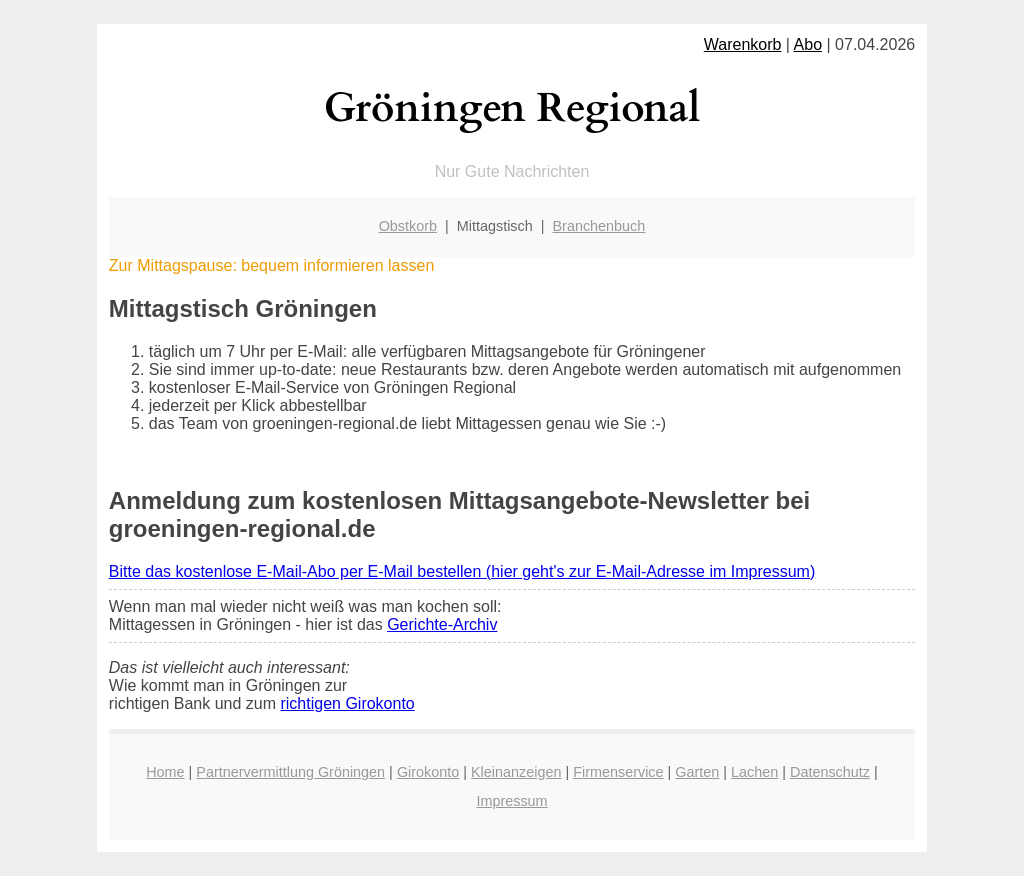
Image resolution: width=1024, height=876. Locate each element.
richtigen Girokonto (347, 703)
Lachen (754, 772)
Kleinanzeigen (516, 772)
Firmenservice (618, 772)
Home (165, 772)
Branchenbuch (599, 226)
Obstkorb (408, 226)
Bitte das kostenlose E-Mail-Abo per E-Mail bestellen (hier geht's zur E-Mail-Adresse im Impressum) (462, 571)
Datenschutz (830, 772)
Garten (697, 772)
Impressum (511, 801)
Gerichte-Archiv (442, 624)
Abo (808, 44)
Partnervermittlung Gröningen (290, 772)
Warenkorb (743, 44)
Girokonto (428, 772)
